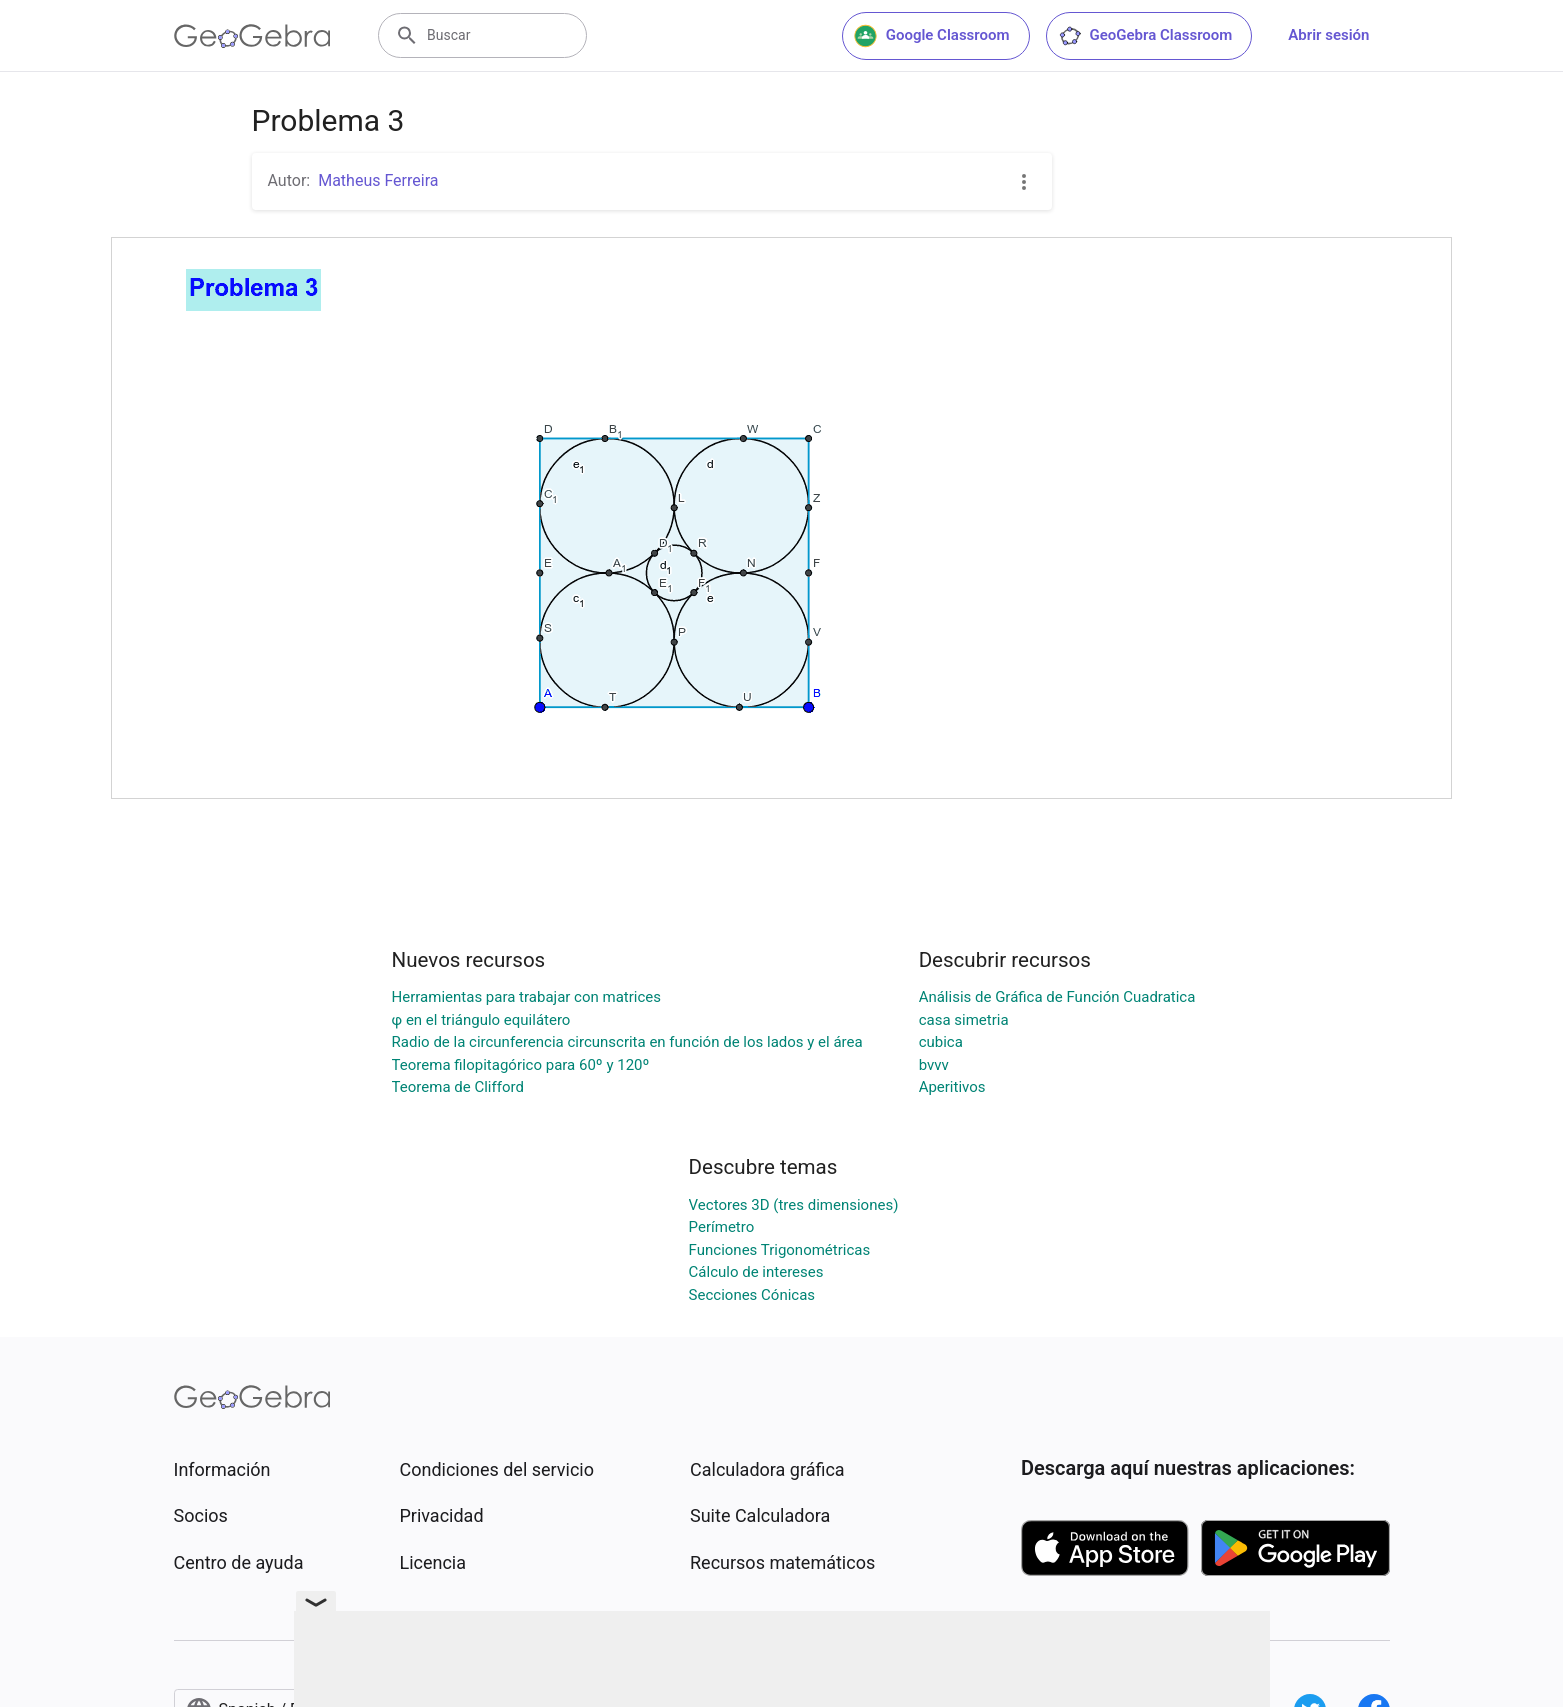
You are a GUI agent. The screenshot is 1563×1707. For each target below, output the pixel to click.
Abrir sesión (1328, 35)
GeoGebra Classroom (1145, 36)
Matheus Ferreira (378, 180)
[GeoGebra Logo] (252, 36)
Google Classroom (932, 36)
